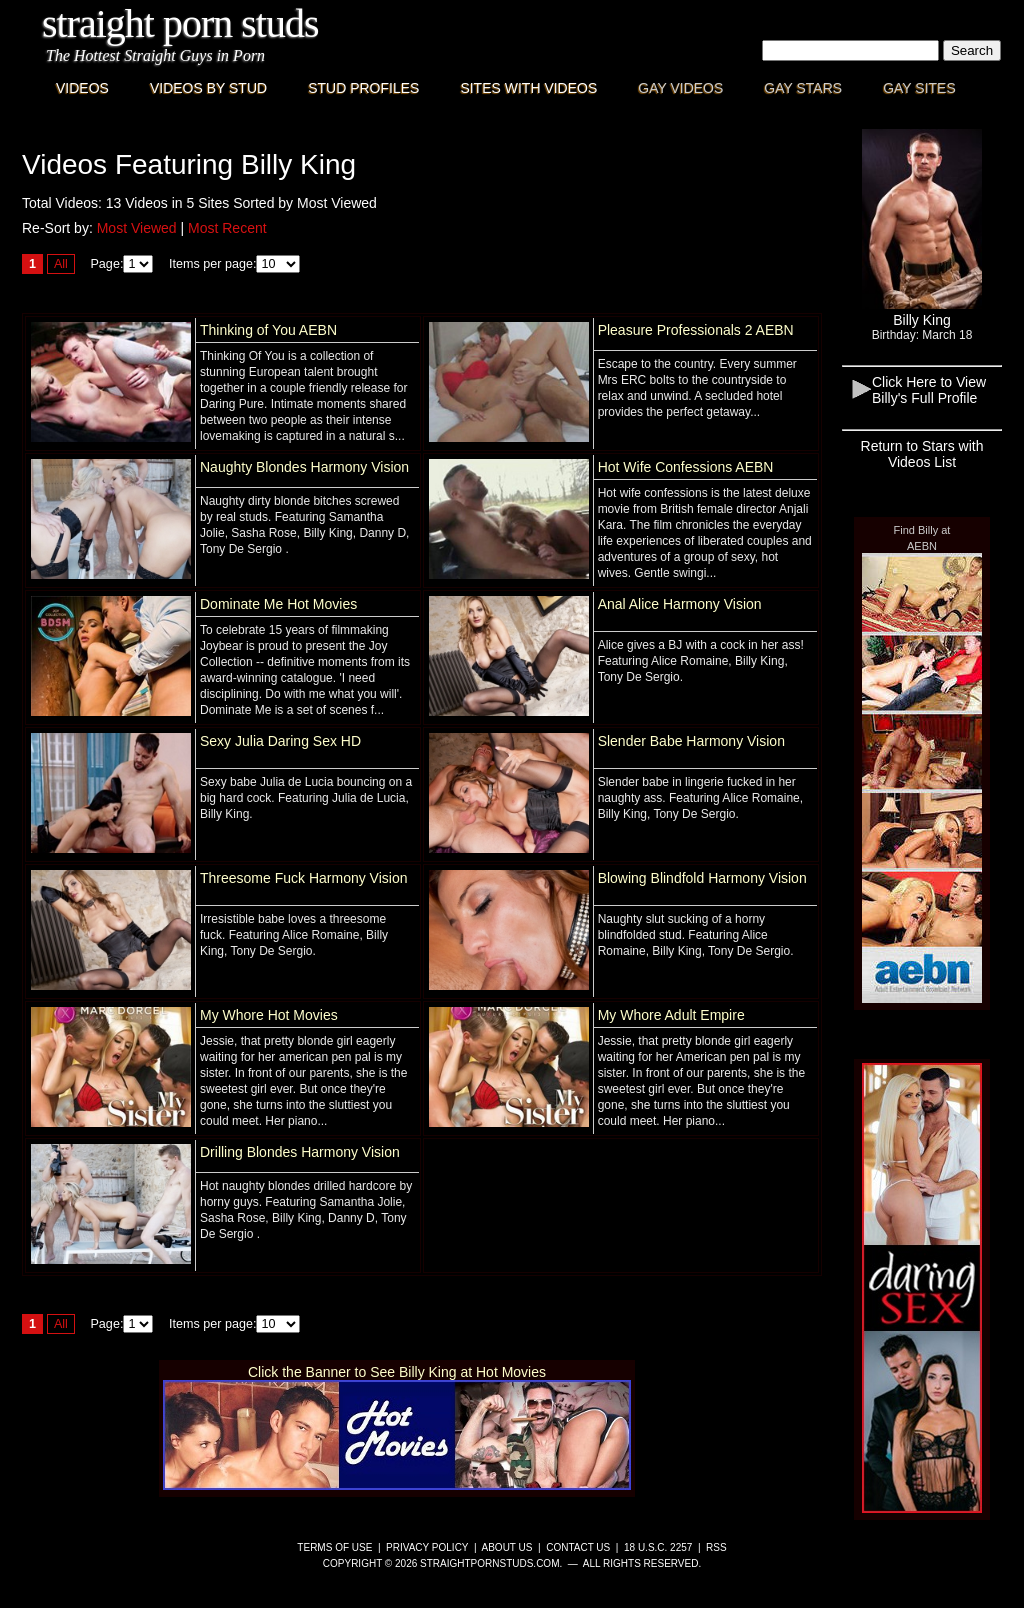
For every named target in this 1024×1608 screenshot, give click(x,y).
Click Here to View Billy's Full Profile (929, 390)
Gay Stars (803, 88)
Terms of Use (334, 1547)
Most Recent (227, 228)
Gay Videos (680, 88)
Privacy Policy (427, 1547)
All (61, 264)
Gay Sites (919, 88)
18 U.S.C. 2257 (658, 1547)
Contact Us (578, 1547)
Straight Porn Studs (180, 23)
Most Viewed (137, 228)
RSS (716, 1547)
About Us (507, 1547)
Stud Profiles (363, 88)
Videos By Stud (208, 88)
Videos (82, 88)
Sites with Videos (528, 88)
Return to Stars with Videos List (922, 454)
